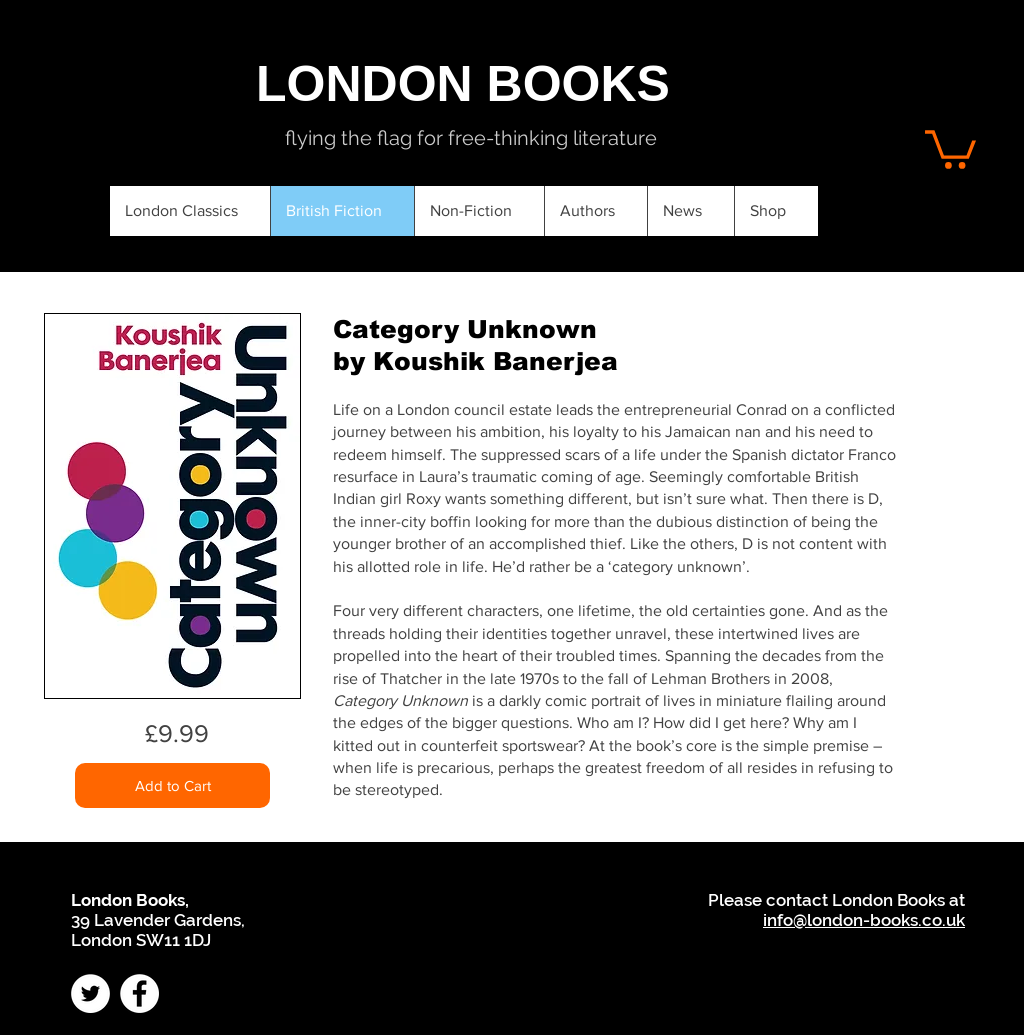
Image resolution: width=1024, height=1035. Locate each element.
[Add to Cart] (172, 785)
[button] (950, 147)
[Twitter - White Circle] (90, 993)
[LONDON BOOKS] (463, 83)
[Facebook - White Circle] (139, 993)
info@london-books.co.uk (864, 920)
